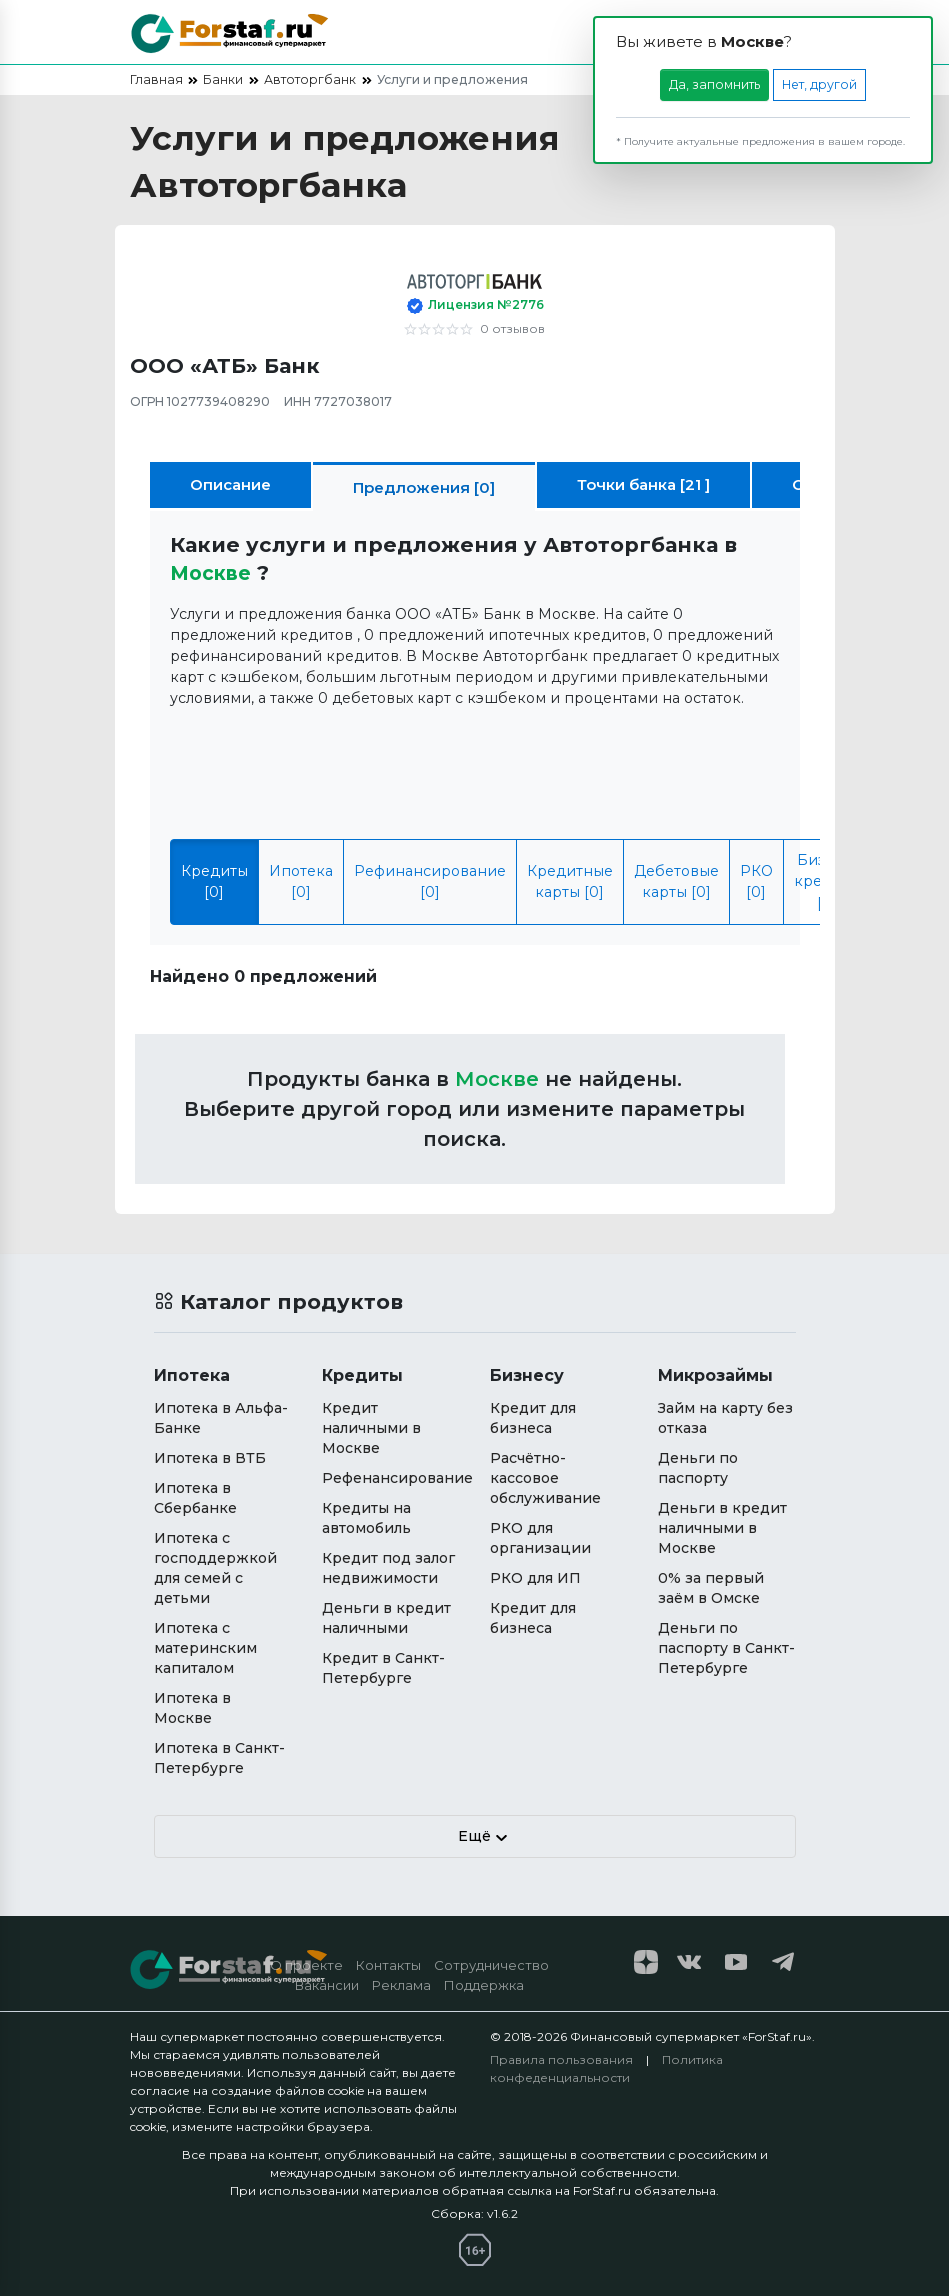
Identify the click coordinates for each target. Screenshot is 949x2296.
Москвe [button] (214, 572)
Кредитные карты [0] (570, 881)
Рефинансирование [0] (430, 881)
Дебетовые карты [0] (676, 881)
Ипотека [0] (301, 881)
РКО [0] (756, 881)
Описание (230, 484)
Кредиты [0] (214, 881)
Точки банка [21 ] (643, 484)
